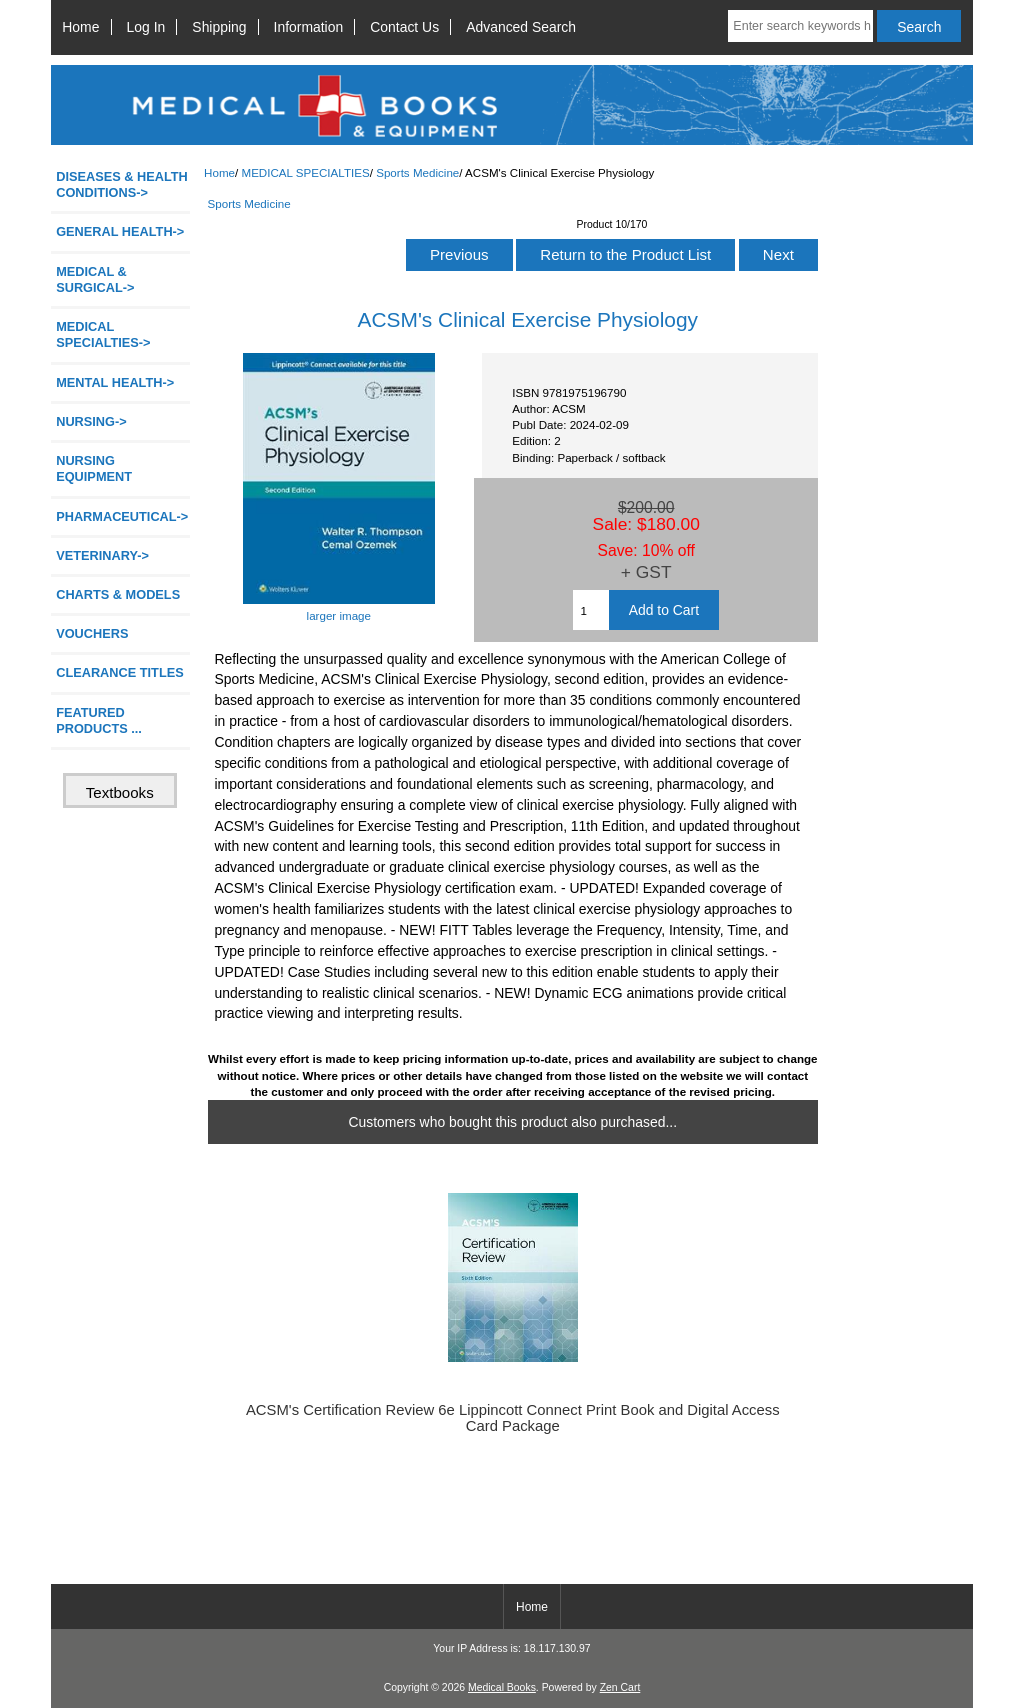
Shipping (219, 27)
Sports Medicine (417, 172)
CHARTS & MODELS (118, 594)
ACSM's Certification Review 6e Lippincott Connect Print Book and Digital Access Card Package (513, 1418)
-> (103, 334)
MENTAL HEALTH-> (115, 382)
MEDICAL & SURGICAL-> (95, 279)
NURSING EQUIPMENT (94, 468)
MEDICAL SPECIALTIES (305, 172)
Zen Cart (620, 1687)
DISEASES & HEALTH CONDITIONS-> (122, 184)
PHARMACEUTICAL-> (122, 516)
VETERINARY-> (102, 555)
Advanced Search (521, 27)
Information (309, 27)
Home (80, 27)
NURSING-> (91, 421)
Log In (146, 27)
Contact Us (404, 27)
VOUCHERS (92, 633)
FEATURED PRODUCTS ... (99, 720)
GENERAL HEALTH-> (120, 231)
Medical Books (502, 1687)
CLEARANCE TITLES (120, 672)
